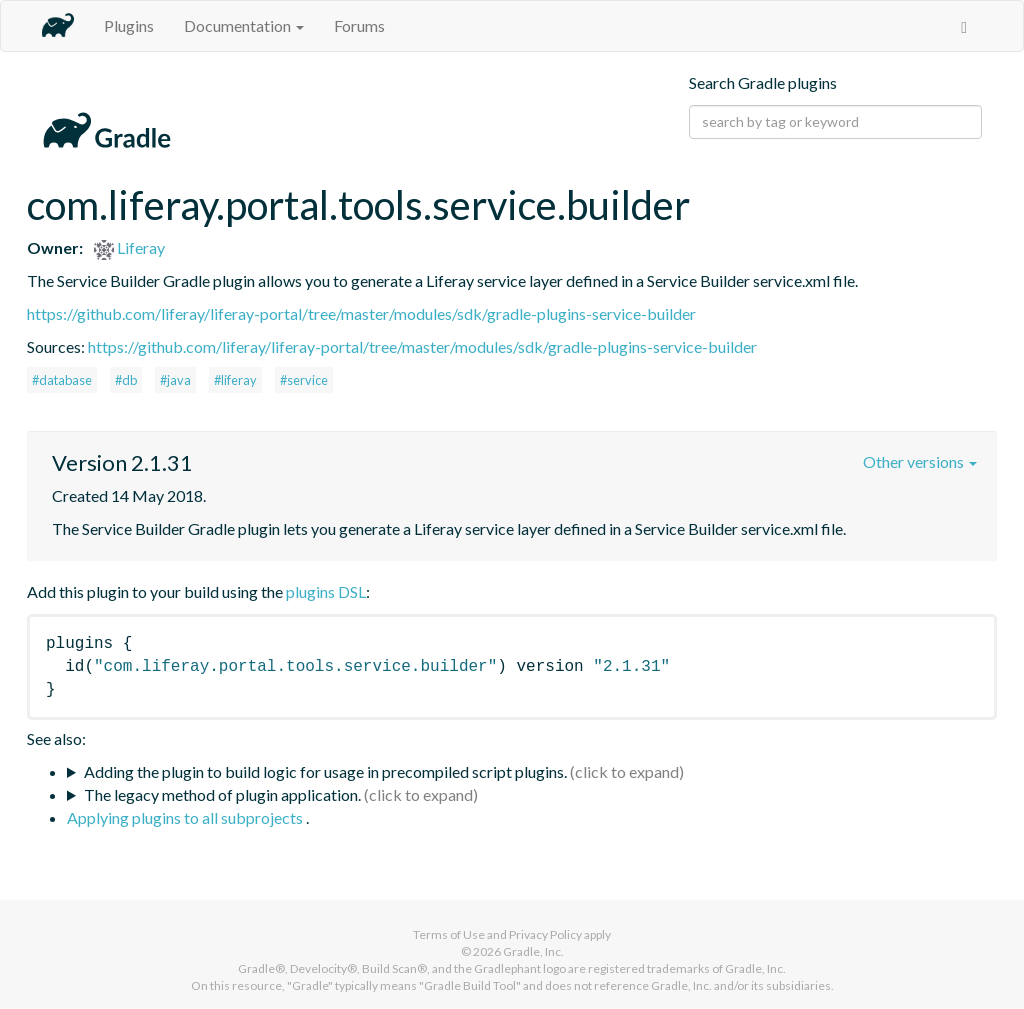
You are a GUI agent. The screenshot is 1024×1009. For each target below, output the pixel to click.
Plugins (129, 25)
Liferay (129, 247)
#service (304, 380)
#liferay (235, 380)
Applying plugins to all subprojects (186, 817)
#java (175, 380)
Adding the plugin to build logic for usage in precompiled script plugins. (325, 771)
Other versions (920, 461)
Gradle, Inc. (533, 951)
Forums (359, 25)
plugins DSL (326, 591)
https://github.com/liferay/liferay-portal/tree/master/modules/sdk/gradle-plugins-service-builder (361, 313)
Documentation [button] (244, 25)
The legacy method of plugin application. (222, 794)
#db (126, 380)
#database (62, 380)
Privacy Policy (545, 934)
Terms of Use (449, 934)
